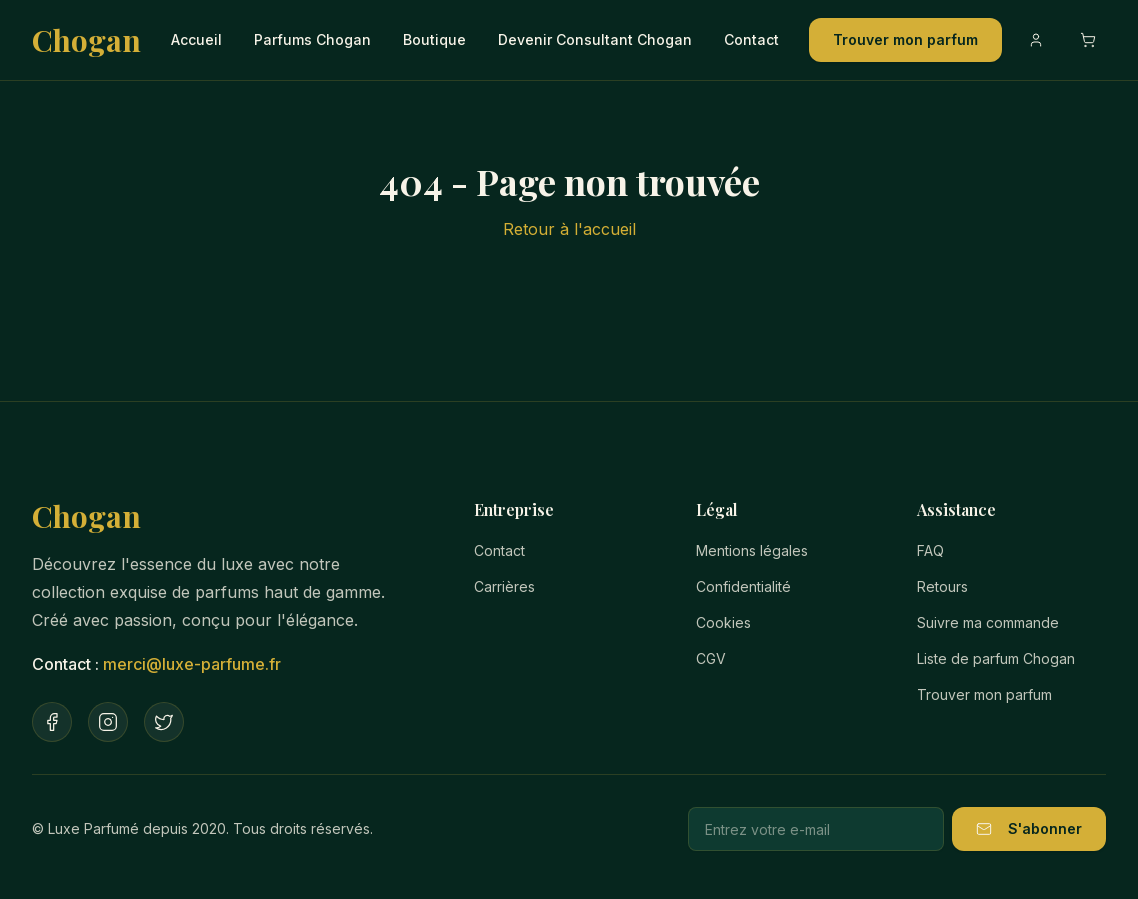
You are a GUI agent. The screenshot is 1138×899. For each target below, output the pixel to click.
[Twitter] (164, 722)
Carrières (504, 586)
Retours (942, 586)
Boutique (434, 39)
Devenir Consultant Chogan (595, 39)
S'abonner (1029, 828)
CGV (711, 658)
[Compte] (1036, 40)
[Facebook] (52, 722)
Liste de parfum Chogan (996, 658)
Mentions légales (752, 550)
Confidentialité (743, 586)
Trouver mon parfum (905, 39)
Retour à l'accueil (569, 229)
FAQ (930, 550)
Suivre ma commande (988, 622)
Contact (751, 39)
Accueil (196, 39)
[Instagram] (108, 722)
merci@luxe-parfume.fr (192, 664)
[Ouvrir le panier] (1088, 40)
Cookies (723, 622)
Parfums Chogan (312, 39)
